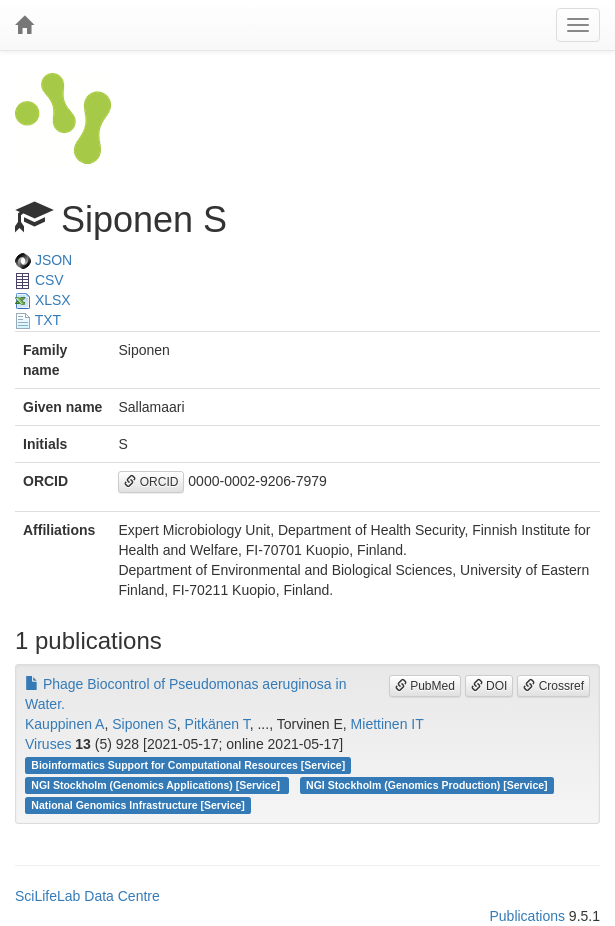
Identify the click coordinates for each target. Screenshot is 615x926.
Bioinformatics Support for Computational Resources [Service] (188, 765)
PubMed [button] (425, 686)
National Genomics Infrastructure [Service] (138, 805)
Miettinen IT (387, 724)
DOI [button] (489, 686)
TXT (38, 320)
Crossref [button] (553, 686)
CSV (39, 280)
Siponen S (144, 724)
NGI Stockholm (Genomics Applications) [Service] (157, 785)
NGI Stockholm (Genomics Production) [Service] (427, 785)
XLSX (43, 300)
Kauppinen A (64, 724)
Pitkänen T (217, 724)
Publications (527, 916)
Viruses (48, 744)
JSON (43, 260)
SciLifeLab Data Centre (87, 896)
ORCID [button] (151, 482)
